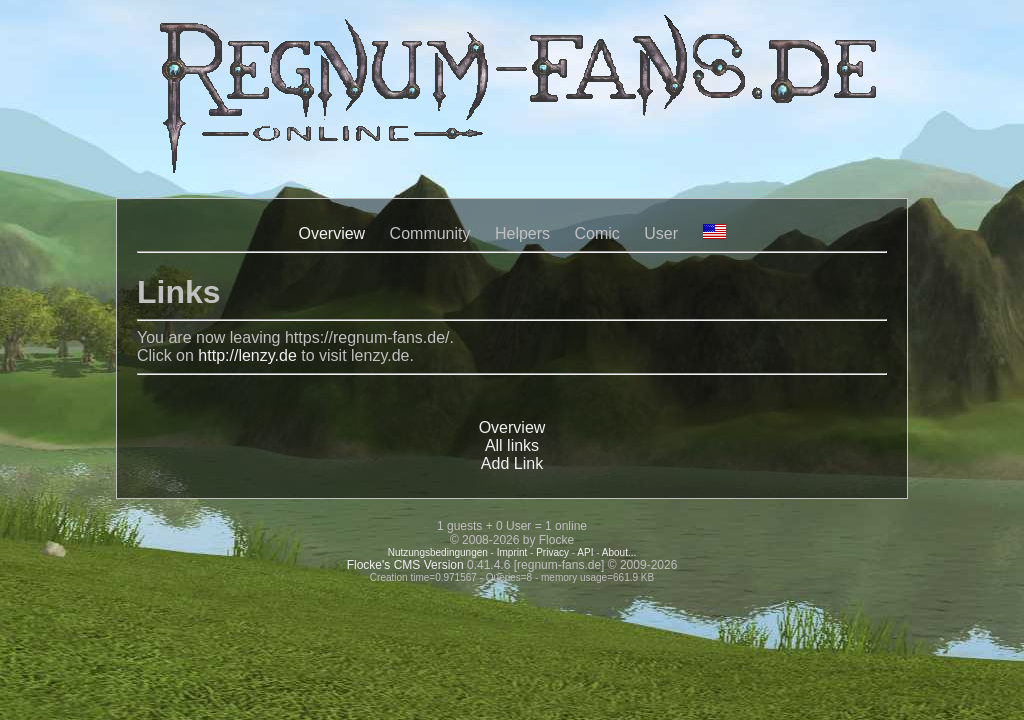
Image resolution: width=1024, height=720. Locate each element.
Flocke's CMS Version (405, 565)
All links (512, 445)
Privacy (552, 552)
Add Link (512, 463)
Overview (331, 233)
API (585, 552)
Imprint (512, 552)
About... (619, 552)
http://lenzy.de (247, 355)
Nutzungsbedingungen (438, 552)
